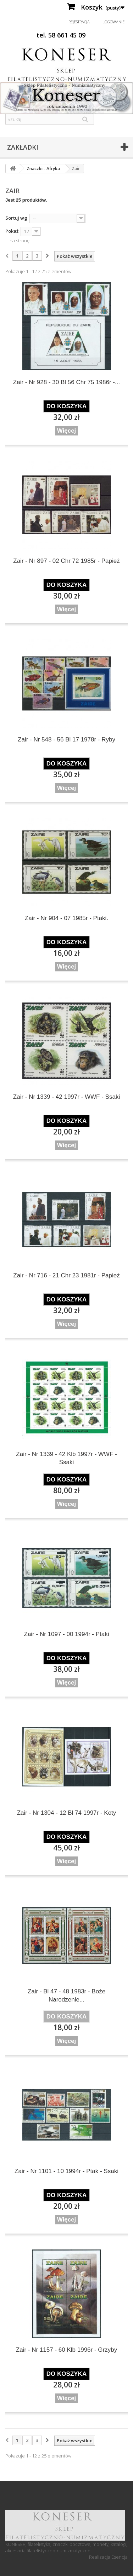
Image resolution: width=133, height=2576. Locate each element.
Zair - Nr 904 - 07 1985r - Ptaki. (66, 918)
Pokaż (11, 231)
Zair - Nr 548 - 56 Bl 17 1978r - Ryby (66, 739)
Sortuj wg (16, 218)
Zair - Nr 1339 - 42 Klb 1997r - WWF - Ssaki (66, 1458)
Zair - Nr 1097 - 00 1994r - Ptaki (66, 1634)
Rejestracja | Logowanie (96, 21)
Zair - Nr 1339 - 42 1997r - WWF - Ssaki (66, 1096)
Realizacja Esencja (108, 2557)
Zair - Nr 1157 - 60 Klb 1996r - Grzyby (66, 2349)
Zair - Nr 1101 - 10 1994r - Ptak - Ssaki (66, 2171)
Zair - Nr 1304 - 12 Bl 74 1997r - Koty (66, 1812)
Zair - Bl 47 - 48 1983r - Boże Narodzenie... (66, 1995)
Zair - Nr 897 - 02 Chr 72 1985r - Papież (66, 561)
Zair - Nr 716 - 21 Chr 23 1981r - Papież (66, 1275)
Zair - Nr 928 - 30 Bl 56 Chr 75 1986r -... (66, 382)
